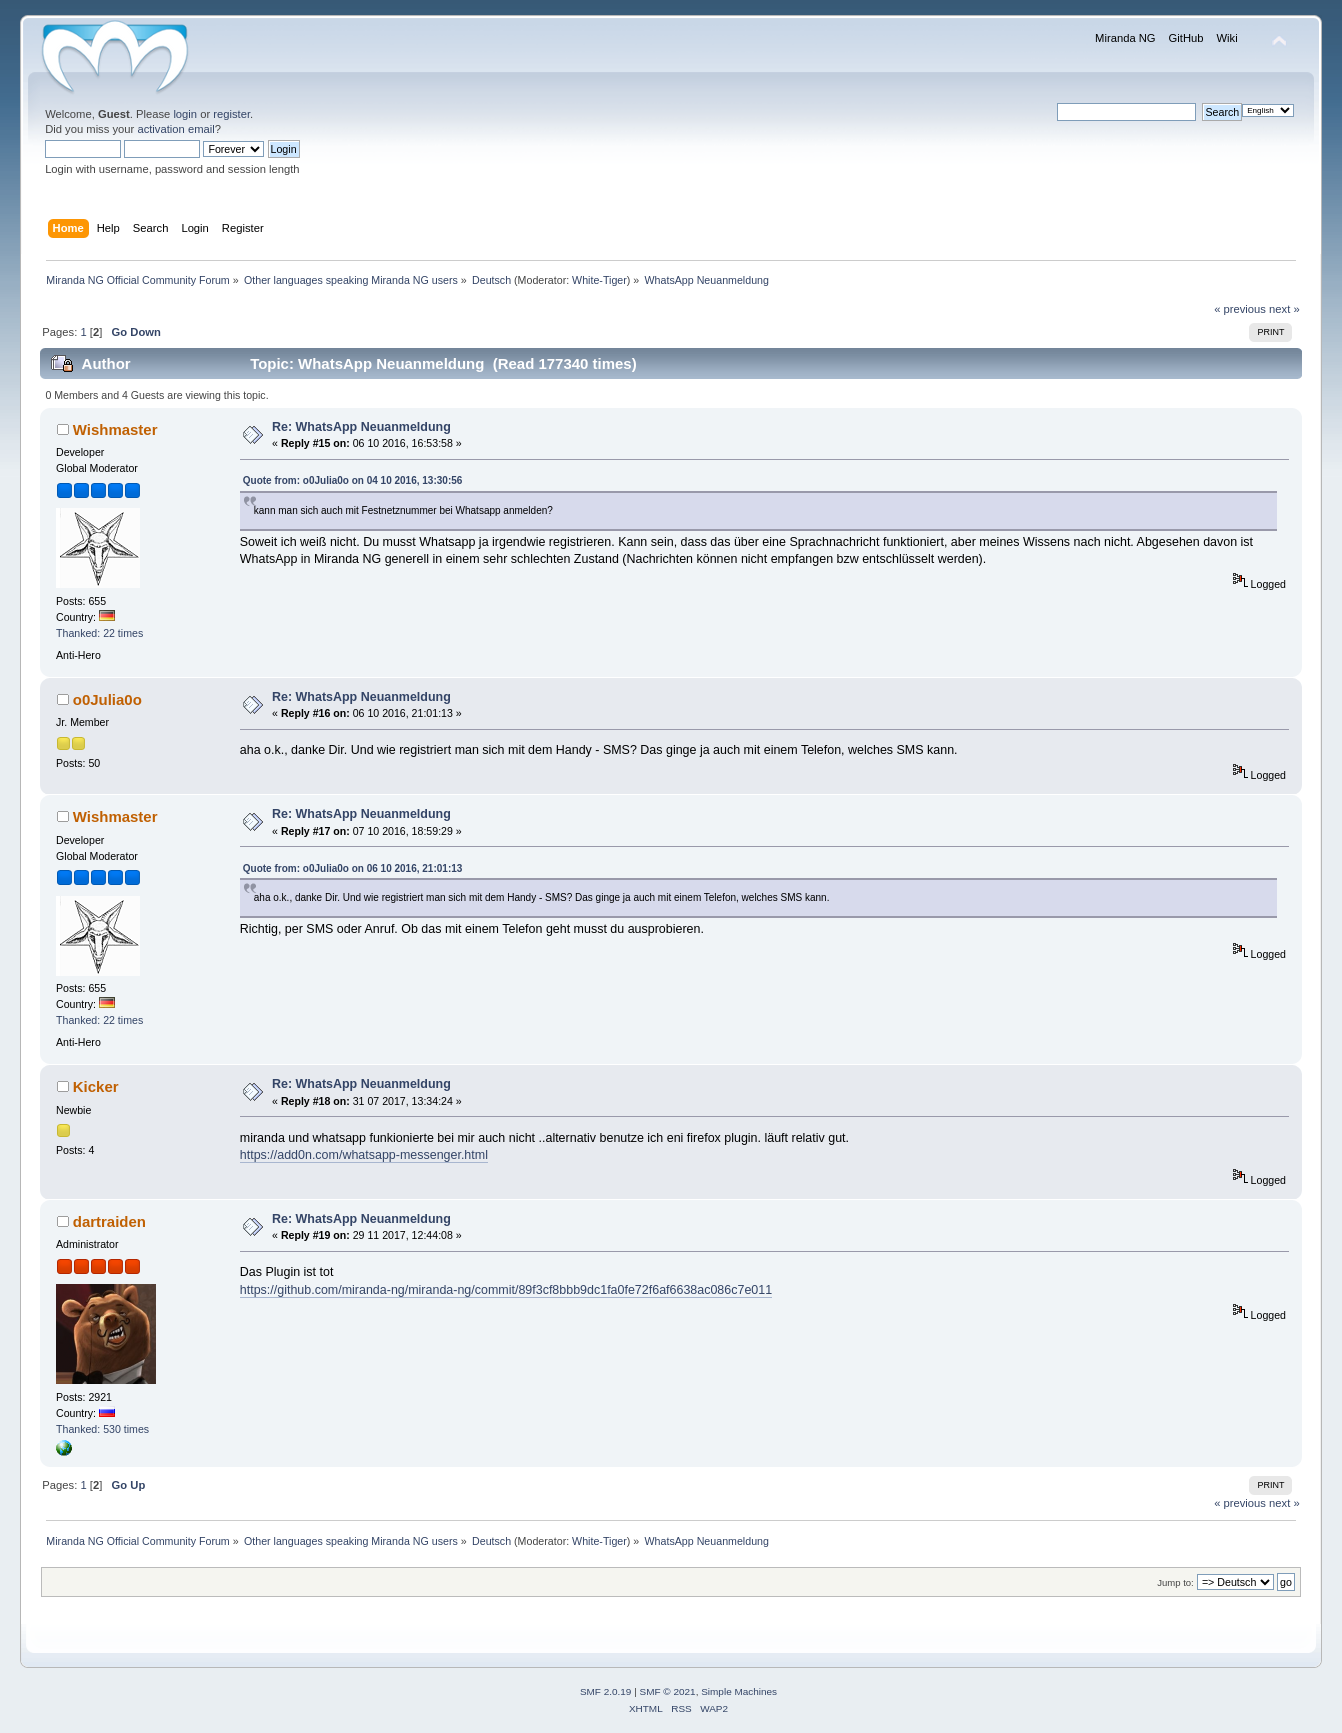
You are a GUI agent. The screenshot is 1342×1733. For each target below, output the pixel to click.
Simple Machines (739, 1691)
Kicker (96, 1086)
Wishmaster (115, 429)
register (231, 114)
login (185, 114)
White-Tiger (599, 280)
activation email (175, 129)
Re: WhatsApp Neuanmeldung (361, 427)
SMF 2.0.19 (606, 1691)
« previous (1240, 309)
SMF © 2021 (668, 1691)
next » (1284, 309)
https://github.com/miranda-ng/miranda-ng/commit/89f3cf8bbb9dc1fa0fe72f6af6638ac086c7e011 (506, 1290)
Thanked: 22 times (99, 633)
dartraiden (109, 1221)
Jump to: (1175, 1582)
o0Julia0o (107, 699)
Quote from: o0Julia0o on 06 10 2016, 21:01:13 (353, 868)
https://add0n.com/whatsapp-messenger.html (364, 1155)
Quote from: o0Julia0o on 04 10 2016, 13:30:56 (353, 480)
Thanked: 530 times (102, 1429)
